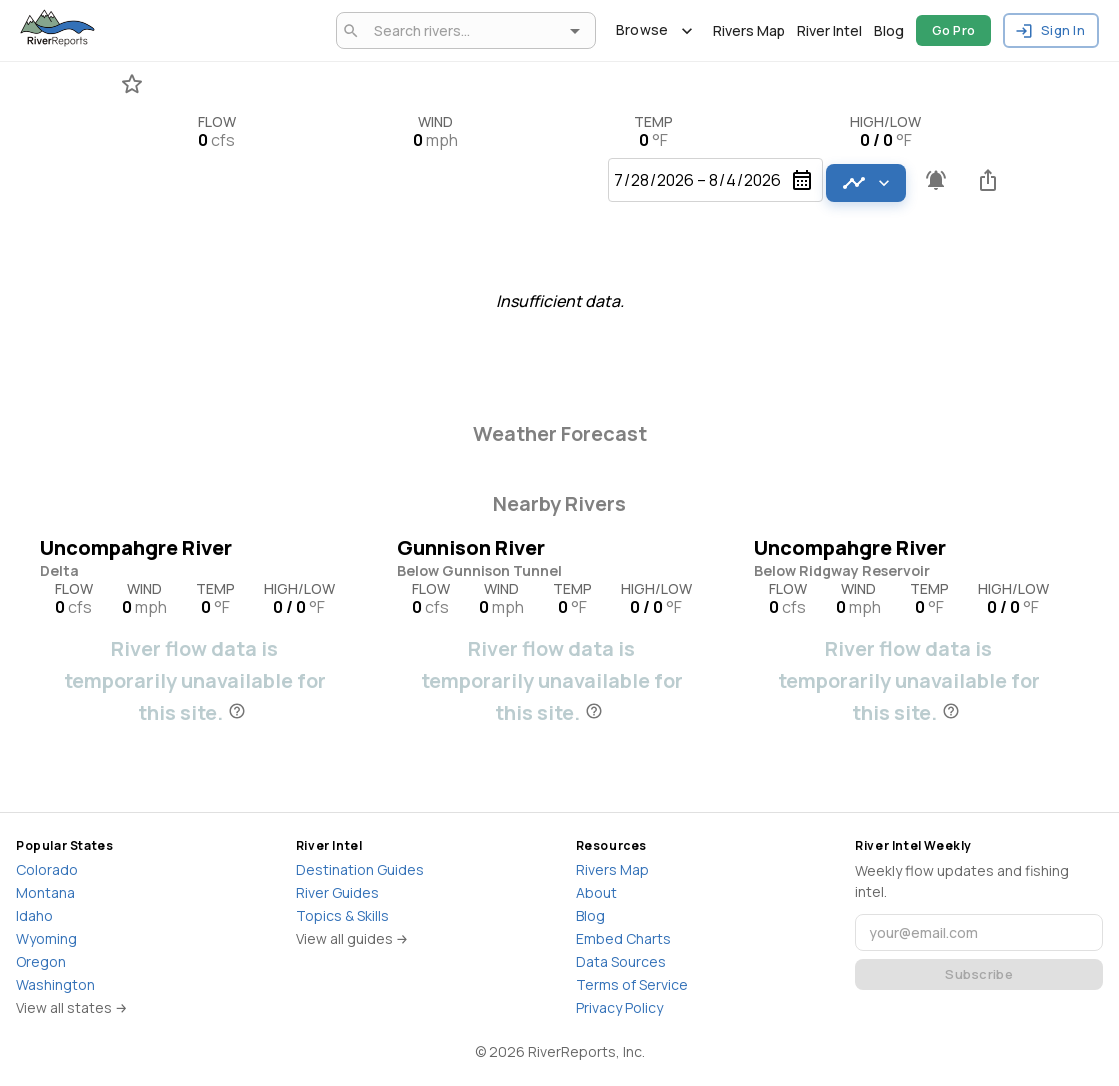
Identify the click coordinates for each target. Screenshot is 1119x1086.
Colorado (47, 869)
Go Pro (954, 30)
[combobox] (462, 30)
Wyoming (46, 938)
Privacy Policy (619, 1007)
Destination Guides (360, 869)
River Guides (337, 892)
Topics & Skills (342, 915)
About (596, 892)
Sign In (1051, 30)
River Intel (829, 30)
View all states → (72, 1007)
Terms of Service (632, 984)
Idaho (34, 915)
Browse (654, 30)
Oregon (41, 961)
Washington (55, 984)
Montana (45, 892)
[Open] (575, 31)
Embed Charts (623, 938)
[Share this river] (988, 180)
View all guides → (352, 938)
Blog (889, 30)
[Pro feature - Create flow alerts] (936, 180)
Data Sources (621, 961)
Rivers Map (749, 30)
